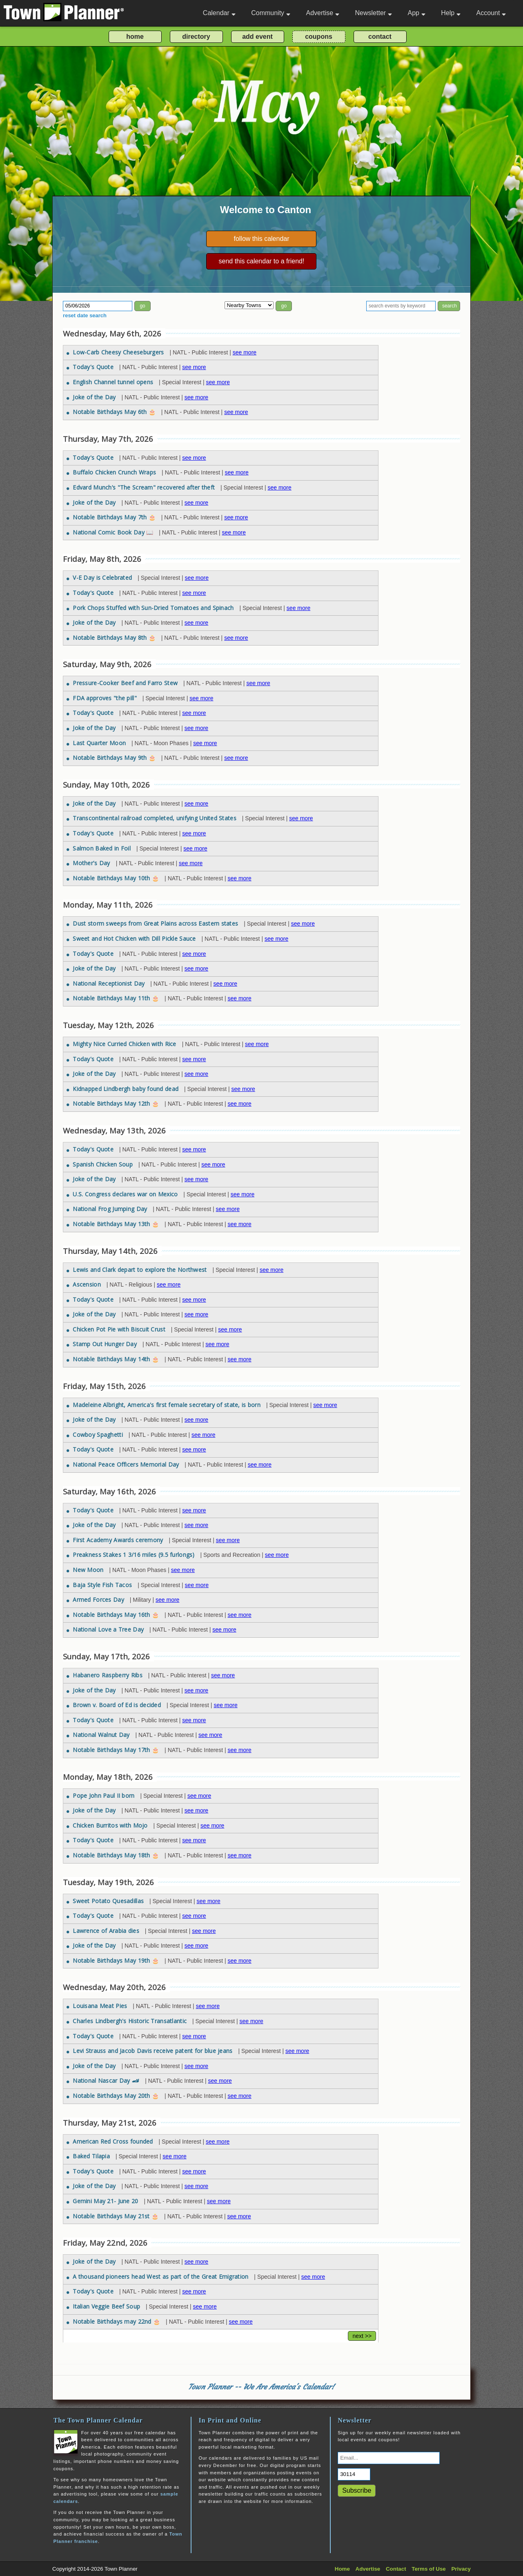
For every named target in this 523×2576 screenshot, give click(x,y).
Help (451, 12)
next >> (362, 2336)
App (416, 12)
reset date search (85, 315)
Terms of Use (428, 2569)
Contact (396, 2569)
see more (244, 352)
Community (270, 12)
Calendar (219, 12)
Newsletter (373, 12)
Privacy (460, 2569)
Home (342, 2569)
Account (491, 12)
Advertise (322, 12)
